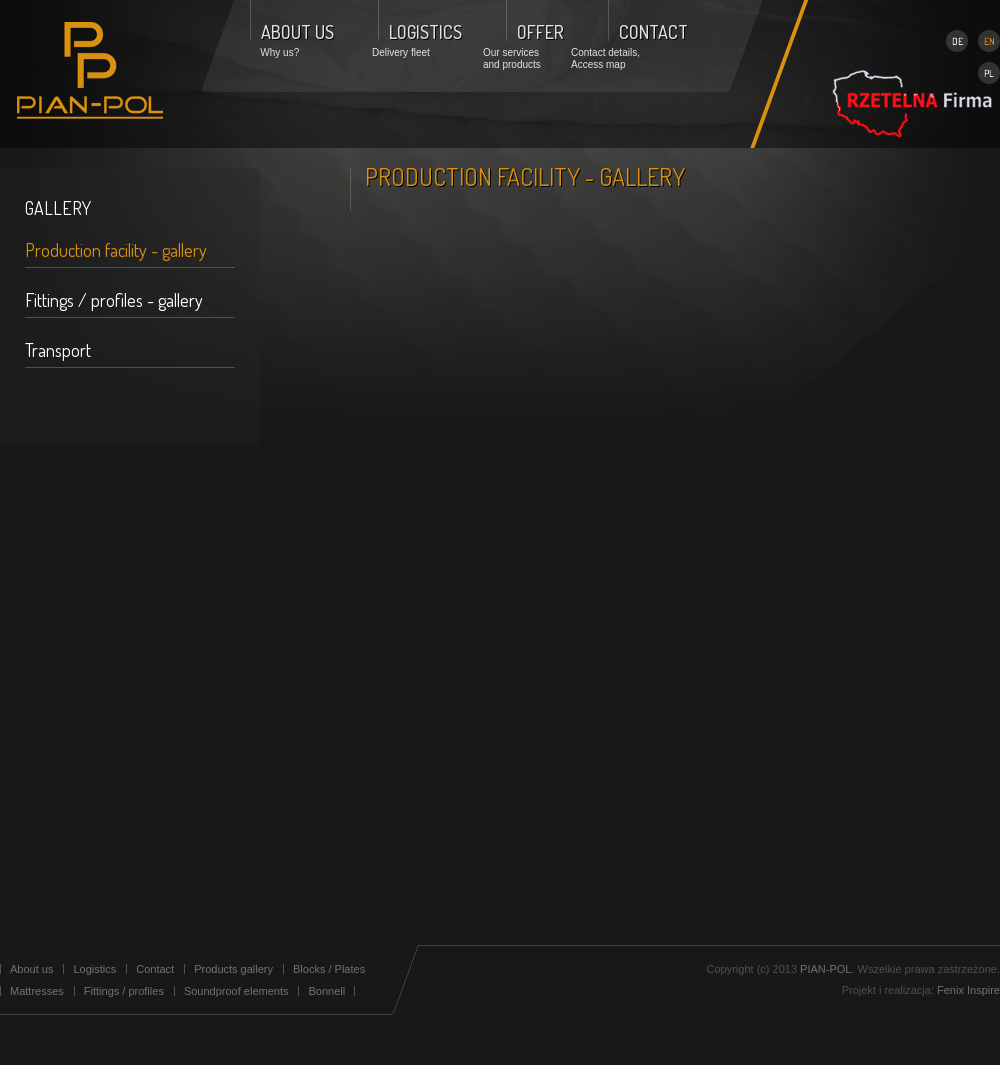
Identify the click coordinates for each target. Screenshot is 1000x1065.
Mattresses (37, 991)
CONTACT (653, 32)
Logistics (94, 969)
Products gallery (233, 969)
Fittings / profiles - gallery (114, 300)
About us (31, 969)
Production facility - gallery (116, 250)
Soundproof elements (236, 991)
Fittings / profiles (124, 991)
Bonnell (326, 991)
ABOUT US (297, 32)
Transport (58, 350)
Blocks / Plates (329, 969)
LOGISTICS (425, 32)
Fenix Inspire (968, 990)
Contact (155, 969)
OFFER (540, 32)
